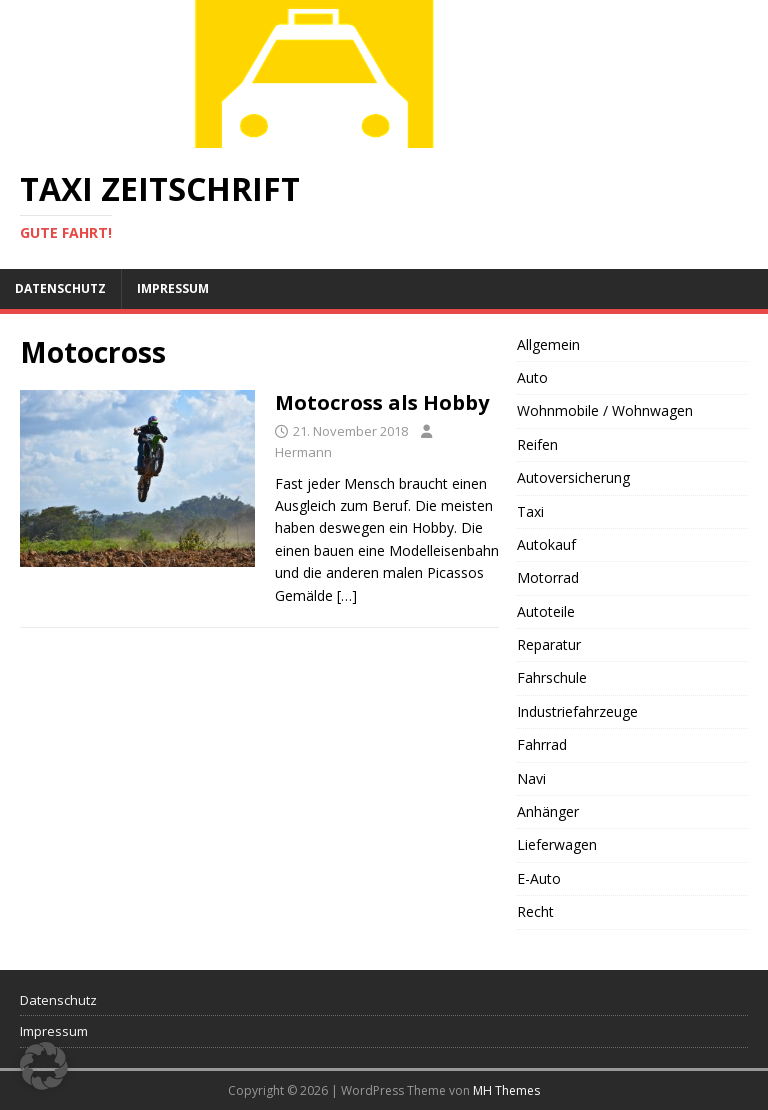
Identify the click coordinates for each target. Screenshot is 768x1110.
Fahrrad (542, 744)
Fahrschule (552, 677)
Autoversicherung (573, 477)
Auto (532, 377)
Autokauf (546, 544)
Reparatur (549, 644)
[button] (44, 1066)
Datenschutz (60, 288)
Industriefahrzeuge (577, 711)
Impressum (173, 288)
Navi (531, 778)
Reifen (537, 444)
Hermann (303, 452)
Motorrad (548, 577)
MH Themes (506, 1090)
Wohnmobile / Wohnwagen (605, 410)
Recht (535, 911)
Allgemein (548, 344)
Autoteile (546, 611)
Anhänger (548, 811)
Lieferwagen (557, 844)
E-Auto (539, 878)
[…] (347, 595)
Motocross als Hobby (382, 402)
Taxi (530, 511)
